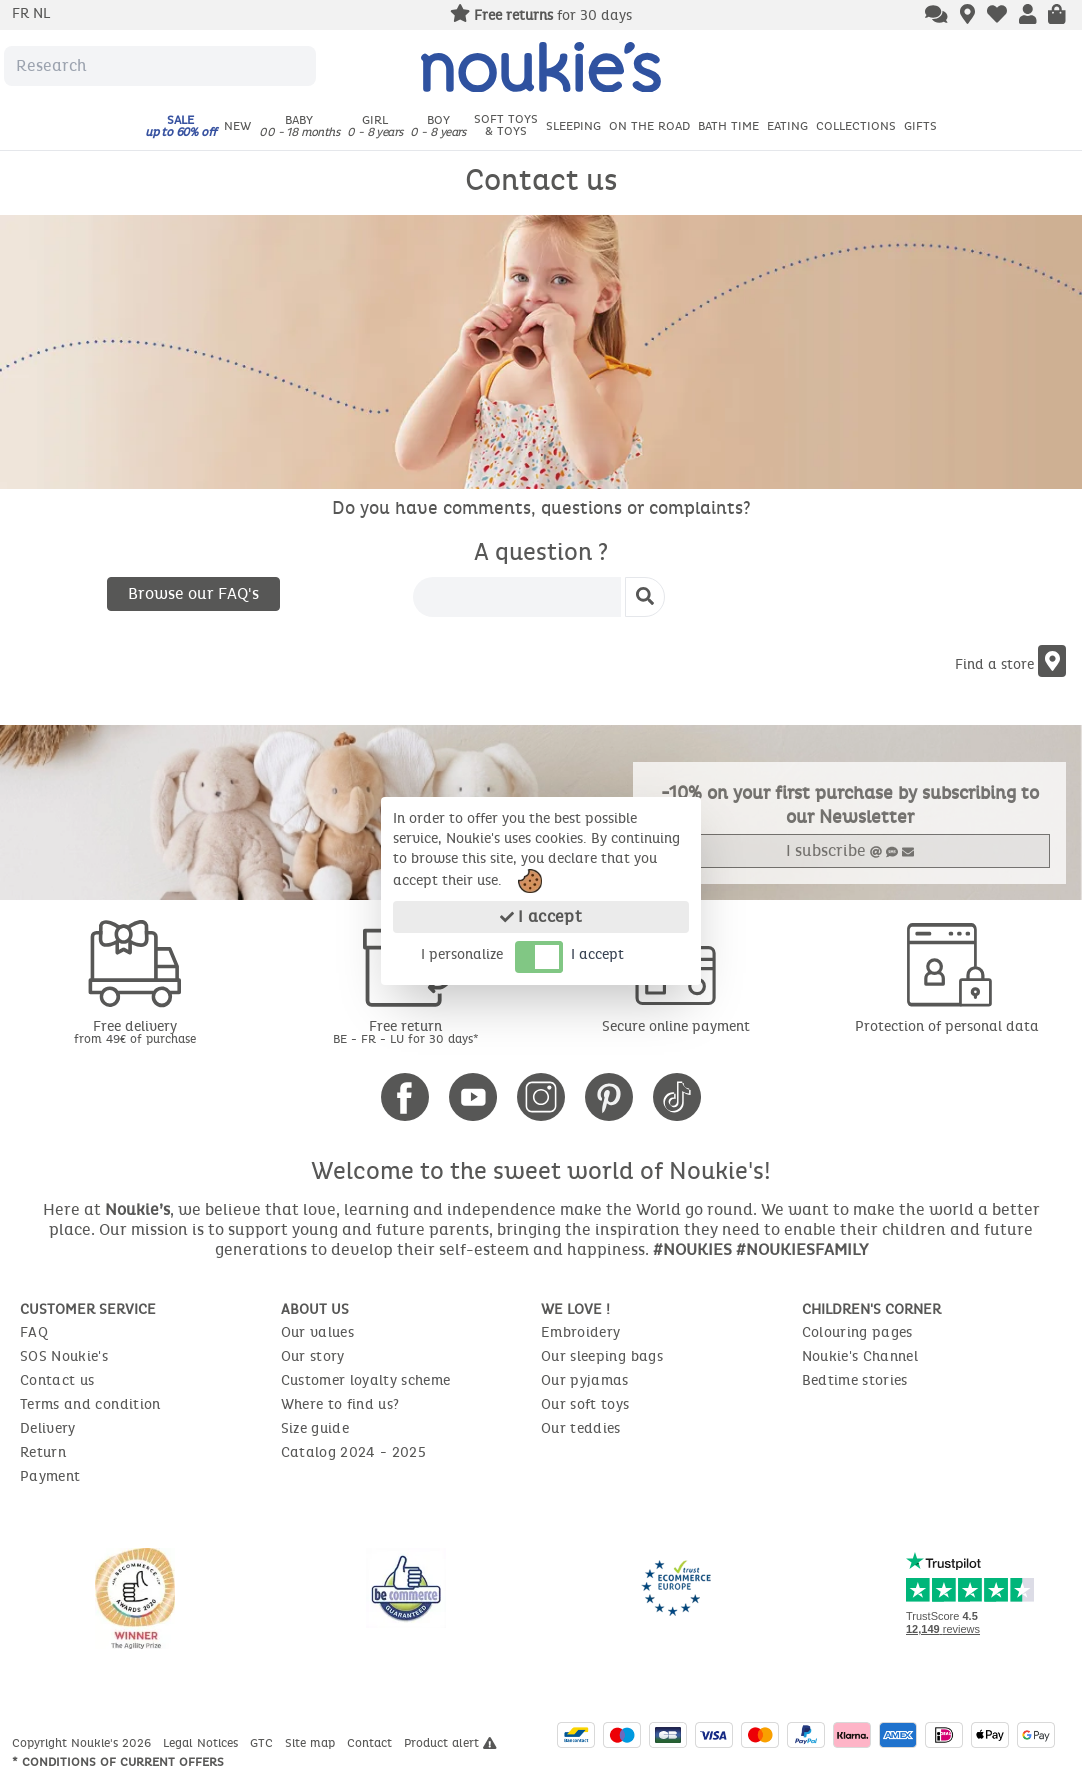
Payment (50, 1476)
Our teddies (581, 1428)
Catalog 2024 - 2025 (354, 1452)
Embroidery (581, 1332)
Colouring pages (857, 1332)
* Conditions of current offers (118, 1762)
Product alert (450, 1743)
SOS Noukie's (64, 1356)
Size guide (315, 1428)
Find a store (1010, 664)
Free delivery (135, 1031)
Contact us (57, 1380)
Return (43, 1452)
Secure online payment (676, 1026)
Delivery (48, 1428)
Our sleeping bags (602, 1356)
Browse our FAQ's (193, 593)
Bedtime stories (855, 1380)
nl (41, 13)
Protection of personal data (947, 1026)
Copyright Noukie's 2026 (83, 1743)
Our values (318, 1332)
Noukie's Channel (860, 1356)
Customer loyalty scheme (366, 1380)
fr (22, 13)
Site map (312, 1743)
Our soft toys (585, 1404)
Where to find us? (340, 1404)
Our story (313, 1356)
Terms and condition (90, 1404)
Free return (406, 1031)
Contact (371, 1743)
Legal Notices (202, 1743)
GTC (263, 1743)
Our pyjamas (585, 1380)
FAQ (34, 1332)
